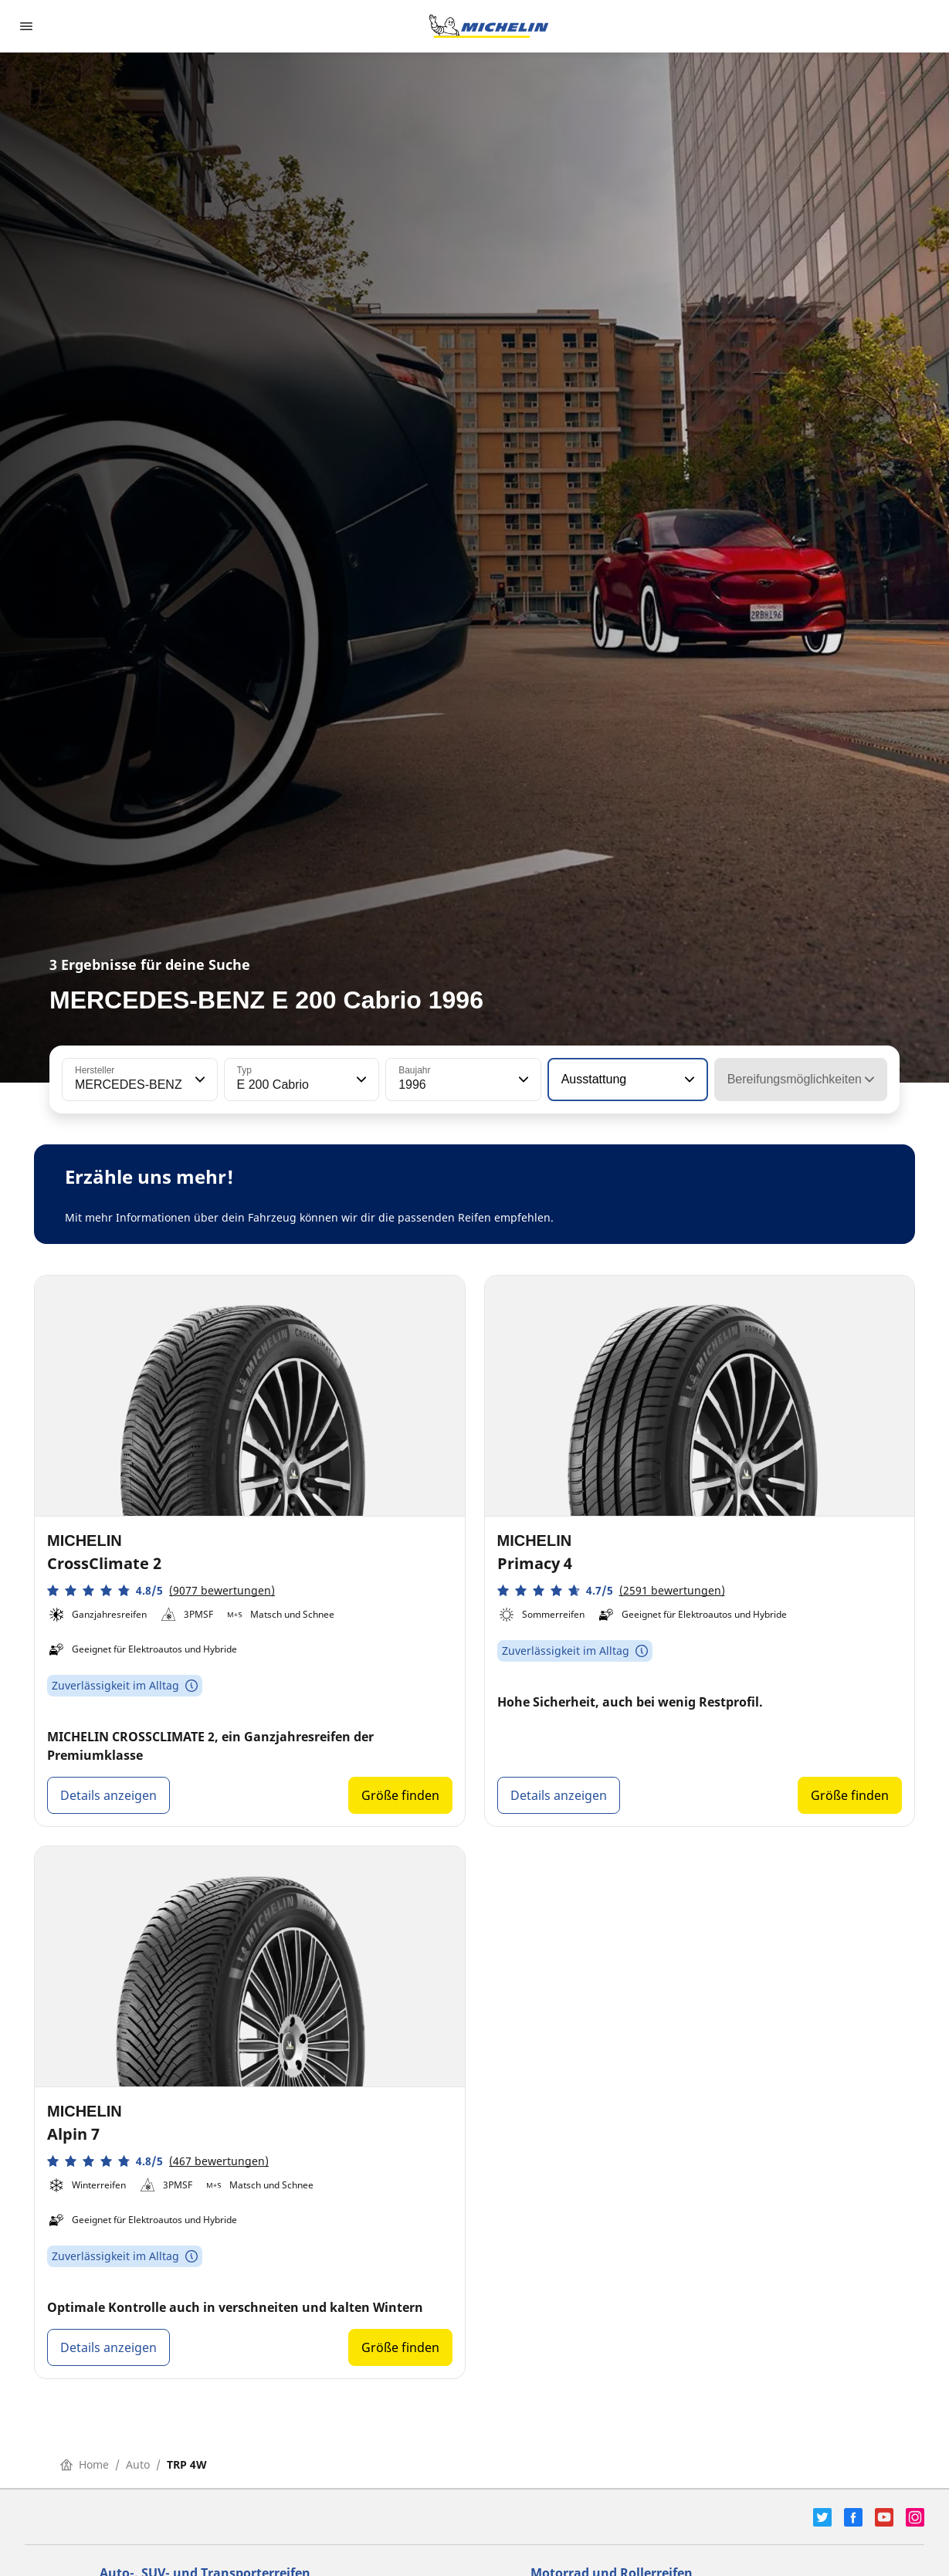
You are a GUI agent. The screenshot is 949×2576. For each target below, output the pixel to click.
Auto (138, 2464)
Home (84, 2464)
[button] (198, 1079)
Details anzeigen (108, 1795)
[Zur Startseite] (489, 26)
